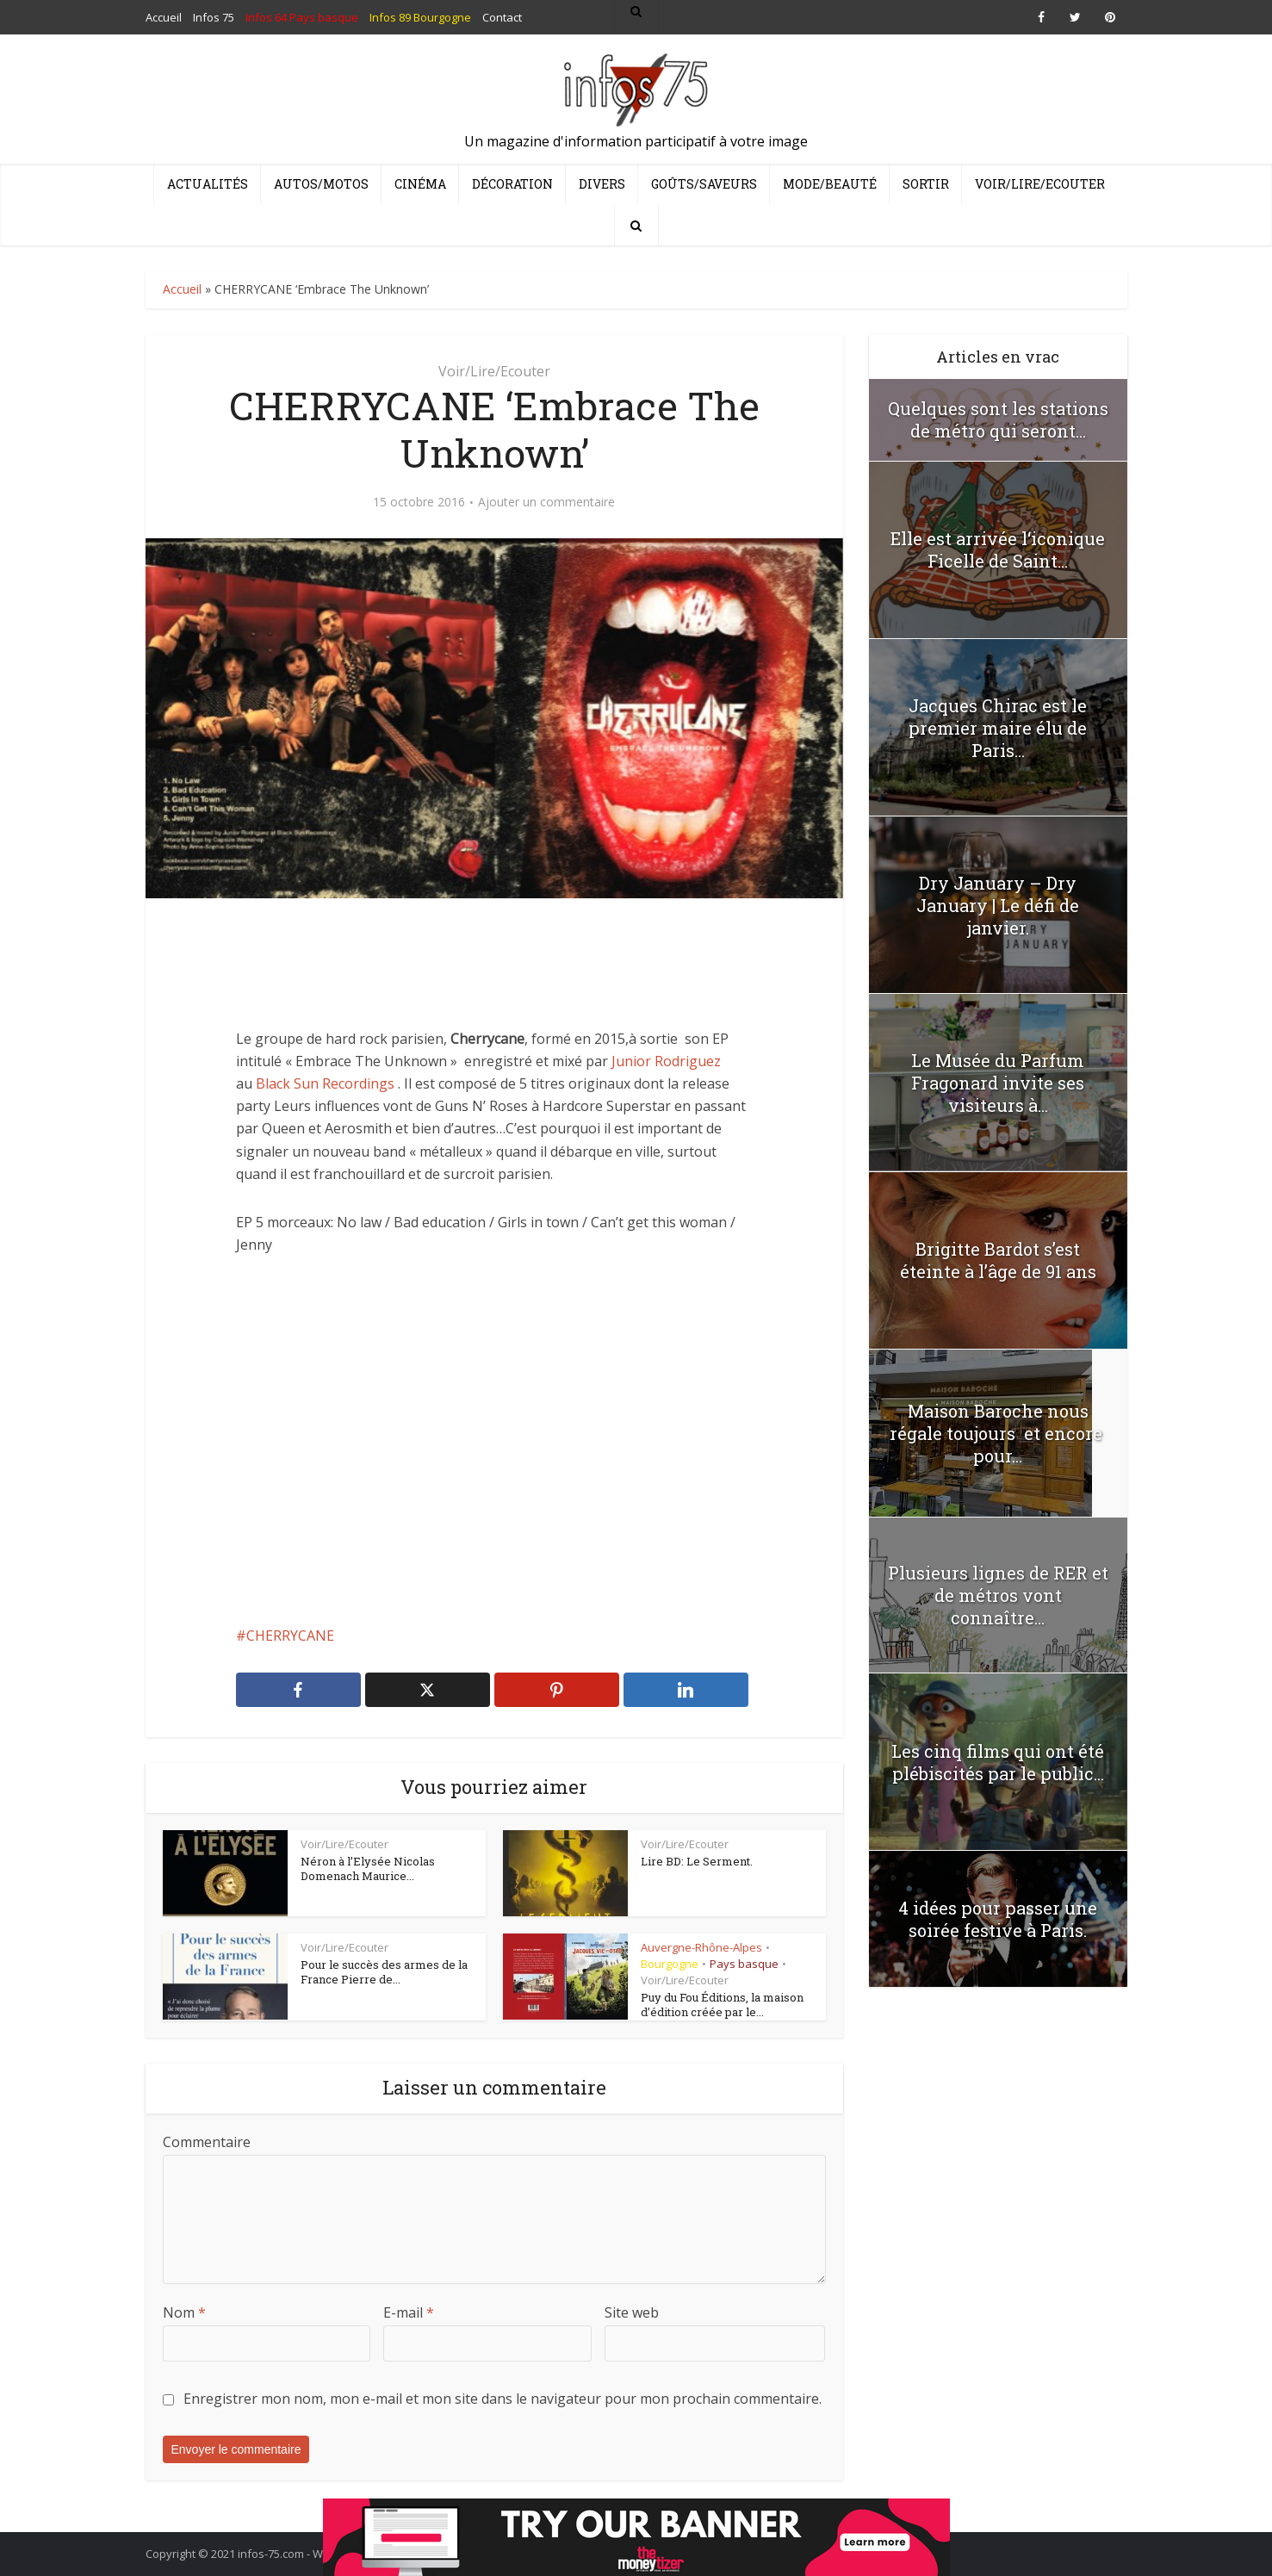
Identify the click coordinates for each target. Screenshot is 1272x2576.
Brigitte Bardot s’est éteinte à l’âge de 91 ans (998, 1260)
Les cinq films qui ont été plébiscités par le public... (997, 1762)
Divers (602, 184)
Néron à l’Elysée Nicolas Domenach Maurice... (368, 1868)
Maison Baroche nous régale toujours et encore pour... (998, 1433)
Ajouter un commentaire (546, 502)
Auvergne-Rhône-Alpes (701, 1947)
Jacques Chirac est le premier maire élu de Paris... (998, 727)
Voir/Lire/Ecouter (1040, 184)
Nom (184, 2312)
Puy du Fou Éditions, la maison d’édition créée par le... (722, 2004)
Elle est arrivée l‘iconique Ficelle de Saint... (997, 549)
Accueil (182, 289)
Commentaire (207, 2141)
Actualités (207, 184)
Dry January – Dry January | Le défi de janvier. (997, 905)
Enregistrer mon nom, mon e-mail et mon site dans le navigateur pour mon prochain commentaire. (502, 2398)
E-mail (408, 2312)
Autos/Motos (321, 184)
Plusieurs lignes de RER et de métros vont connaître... (998, 1595)
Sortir (926, 184)
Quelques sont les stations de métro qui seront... (998, 419)
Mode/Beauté (830, 184)
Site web (632, 2312)
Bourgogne (669, 1963)
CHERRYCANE (290, 1635)
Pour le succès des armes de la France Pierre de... (384, 1972)
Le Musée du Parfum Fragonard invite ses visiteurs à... (997, 1082)
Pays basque (744, 1963)
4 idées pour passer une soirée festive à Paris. (997, 1918)
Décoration (512, 184)
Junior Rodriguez (666, 1061)
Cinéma (420, 184)
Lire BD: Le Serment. (697, 1861)
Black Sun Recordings (325, 1083)
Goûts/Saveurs (704, 184)
